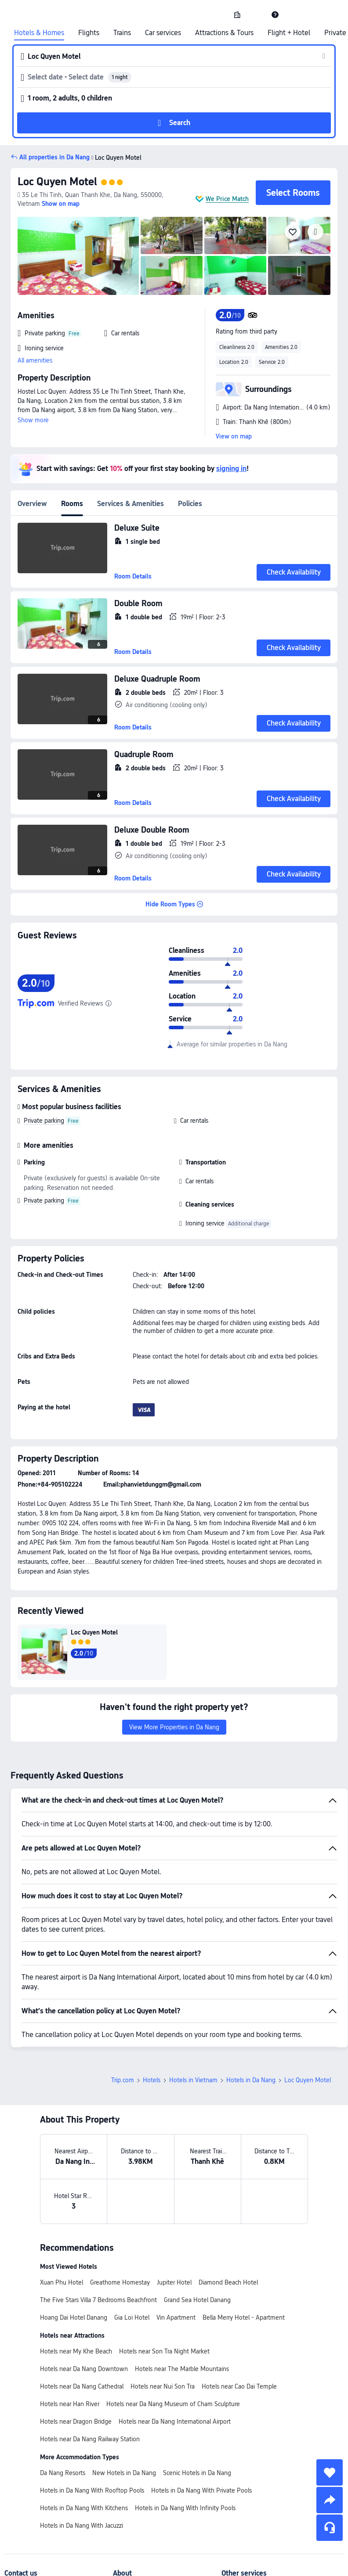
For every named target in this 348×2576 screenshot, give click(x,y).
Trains (122, 33)
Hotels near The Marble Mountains (182, 2368)
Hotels (151, 2080)
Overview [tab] (32, 503)
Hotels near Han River (69, 2403)
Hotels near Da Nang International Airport (175, 2421)
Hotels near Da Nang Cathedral (81, 2386)
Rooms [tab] (72, 503)
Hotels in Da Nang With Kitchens (84, 2507)
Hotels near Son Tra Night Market (164, 2351)
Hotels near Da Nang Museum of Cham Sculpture (173, 2403)
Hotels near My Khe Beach (76, 2351)
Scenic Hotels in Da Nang (197, 2472)
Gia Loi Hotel (131, 2317)
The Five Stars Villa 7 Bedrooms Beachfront (98, 2299)
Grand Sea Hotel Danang (197, 2299)
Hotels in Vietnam (193, 2080)
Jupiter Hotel (174, 2282)
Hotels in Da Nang (251, 2080)
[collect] (329, 2472)
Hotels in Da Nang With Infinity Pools (185, 2507)
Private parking (44, 1120)
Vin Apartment (176, 2317)
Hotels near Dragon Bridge (76, 2421)
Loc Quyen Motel (115, 158)
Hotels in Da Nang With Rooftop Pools (92, 2490)
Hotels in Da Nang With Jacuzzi (81, 2525)
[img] (78, 256)
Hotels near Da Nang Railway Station (90, 2439)
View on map (234, 436)
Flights (88, 33)
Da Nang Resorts (62, 2472)
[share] (329, 2500)
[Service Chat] (329, 2528)
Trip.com (122, 2080)
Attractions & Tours (224, 33)
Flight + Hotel (289, 33)
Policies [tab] (190, 503)
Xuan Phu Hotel (61, 2282)
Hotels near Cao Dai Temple (239, 2386)
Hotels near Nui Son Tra (162, 2386)
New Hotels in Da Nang (124, 2472)
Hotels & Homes (39, 33)
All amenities (35, 360)
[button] (256, 14)
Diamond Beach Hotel (228, 2282)
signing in (231, 468)
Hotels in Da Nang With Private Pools (201, 2490)
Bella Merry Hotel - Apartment (244, 2317)
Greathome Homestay (120, 2282)
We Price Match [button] (227, 198)
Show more (33, 420)
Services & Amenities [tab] (130, 503)
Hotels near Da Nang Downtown (84, 2368)
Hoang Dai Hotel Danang (73, 2317)
